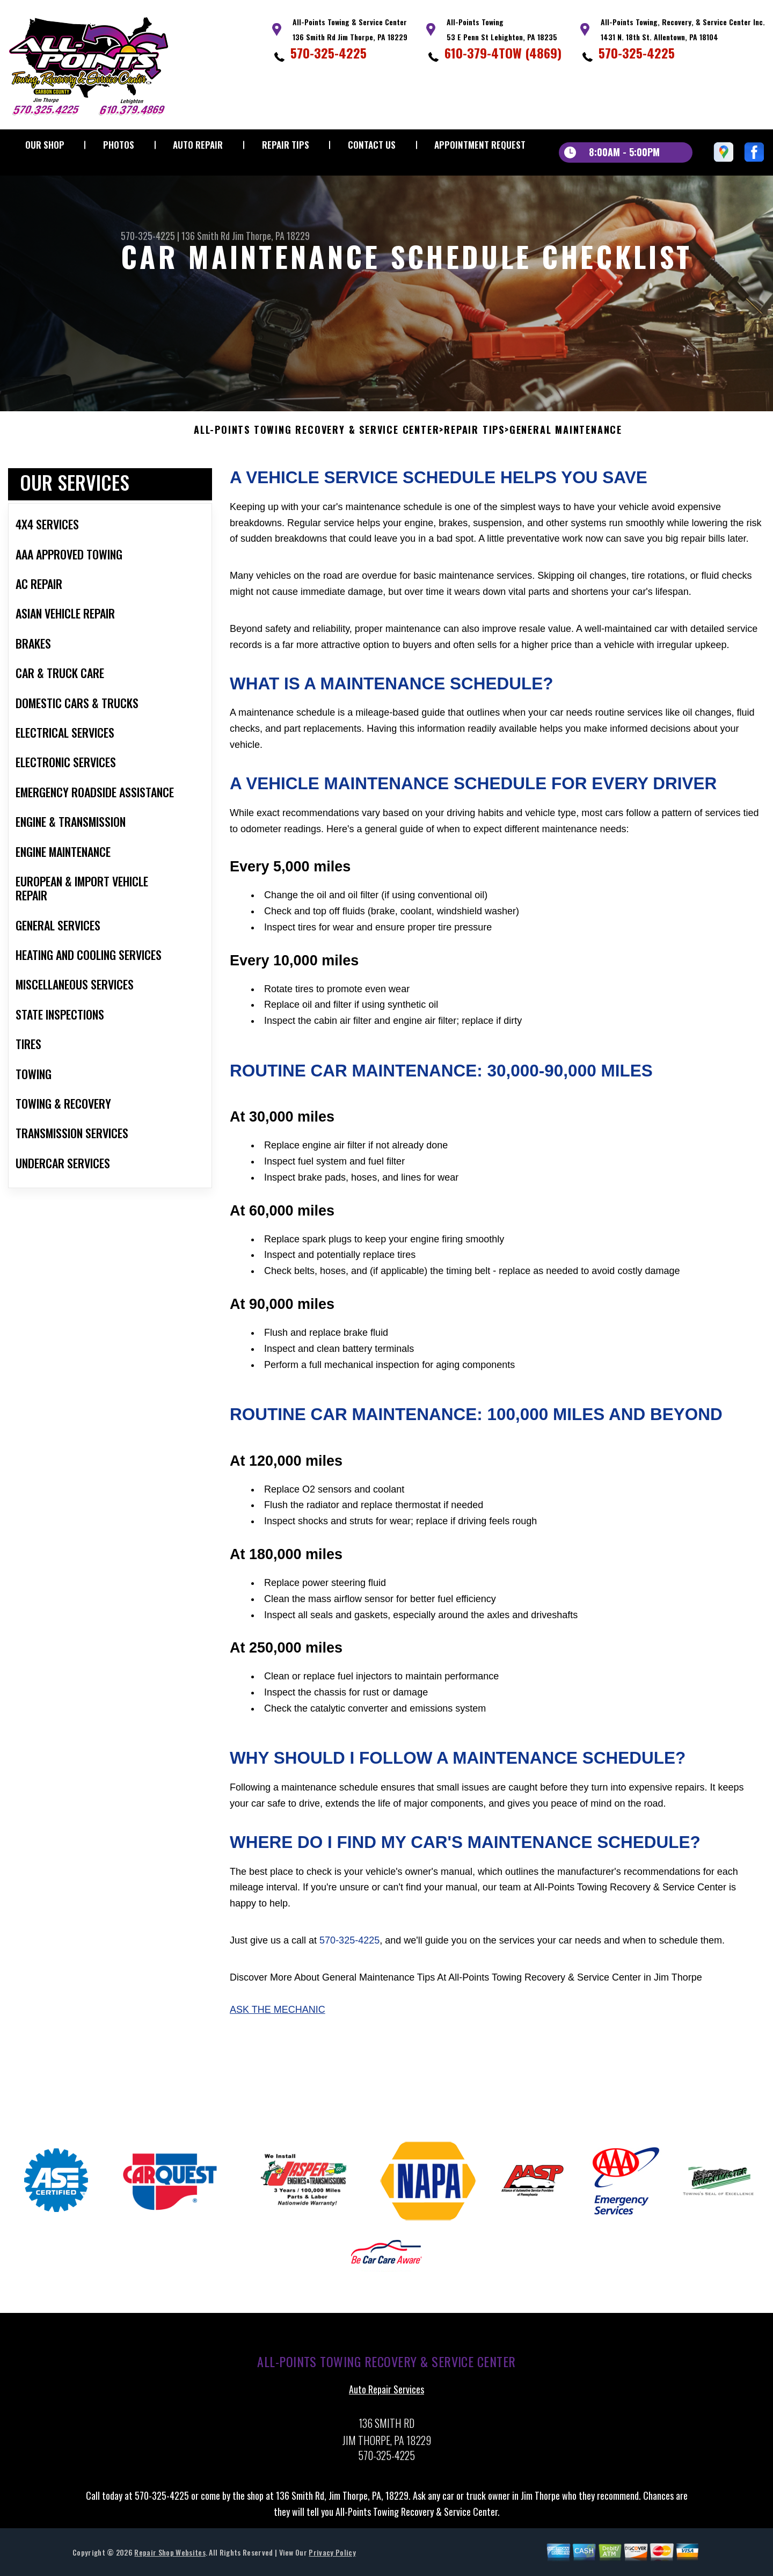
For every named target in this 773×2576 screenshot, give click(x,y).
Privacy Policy (332, 2558)
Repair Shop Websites (169, 2558)
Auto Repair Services (386, 2396)
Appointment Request (480, 144)
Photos (118, 144)
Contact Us (372, 144)
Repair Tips (285, 144)
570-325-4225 (328, 52)
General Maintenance (565, 437)
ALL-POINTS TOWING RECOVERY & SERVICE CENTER (316, 437)
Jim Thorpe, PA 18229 (271, 236)
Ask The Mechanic (277, 2016)
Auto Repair (198, 144)
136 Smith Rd (205, 236)
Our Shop (44, 144)
